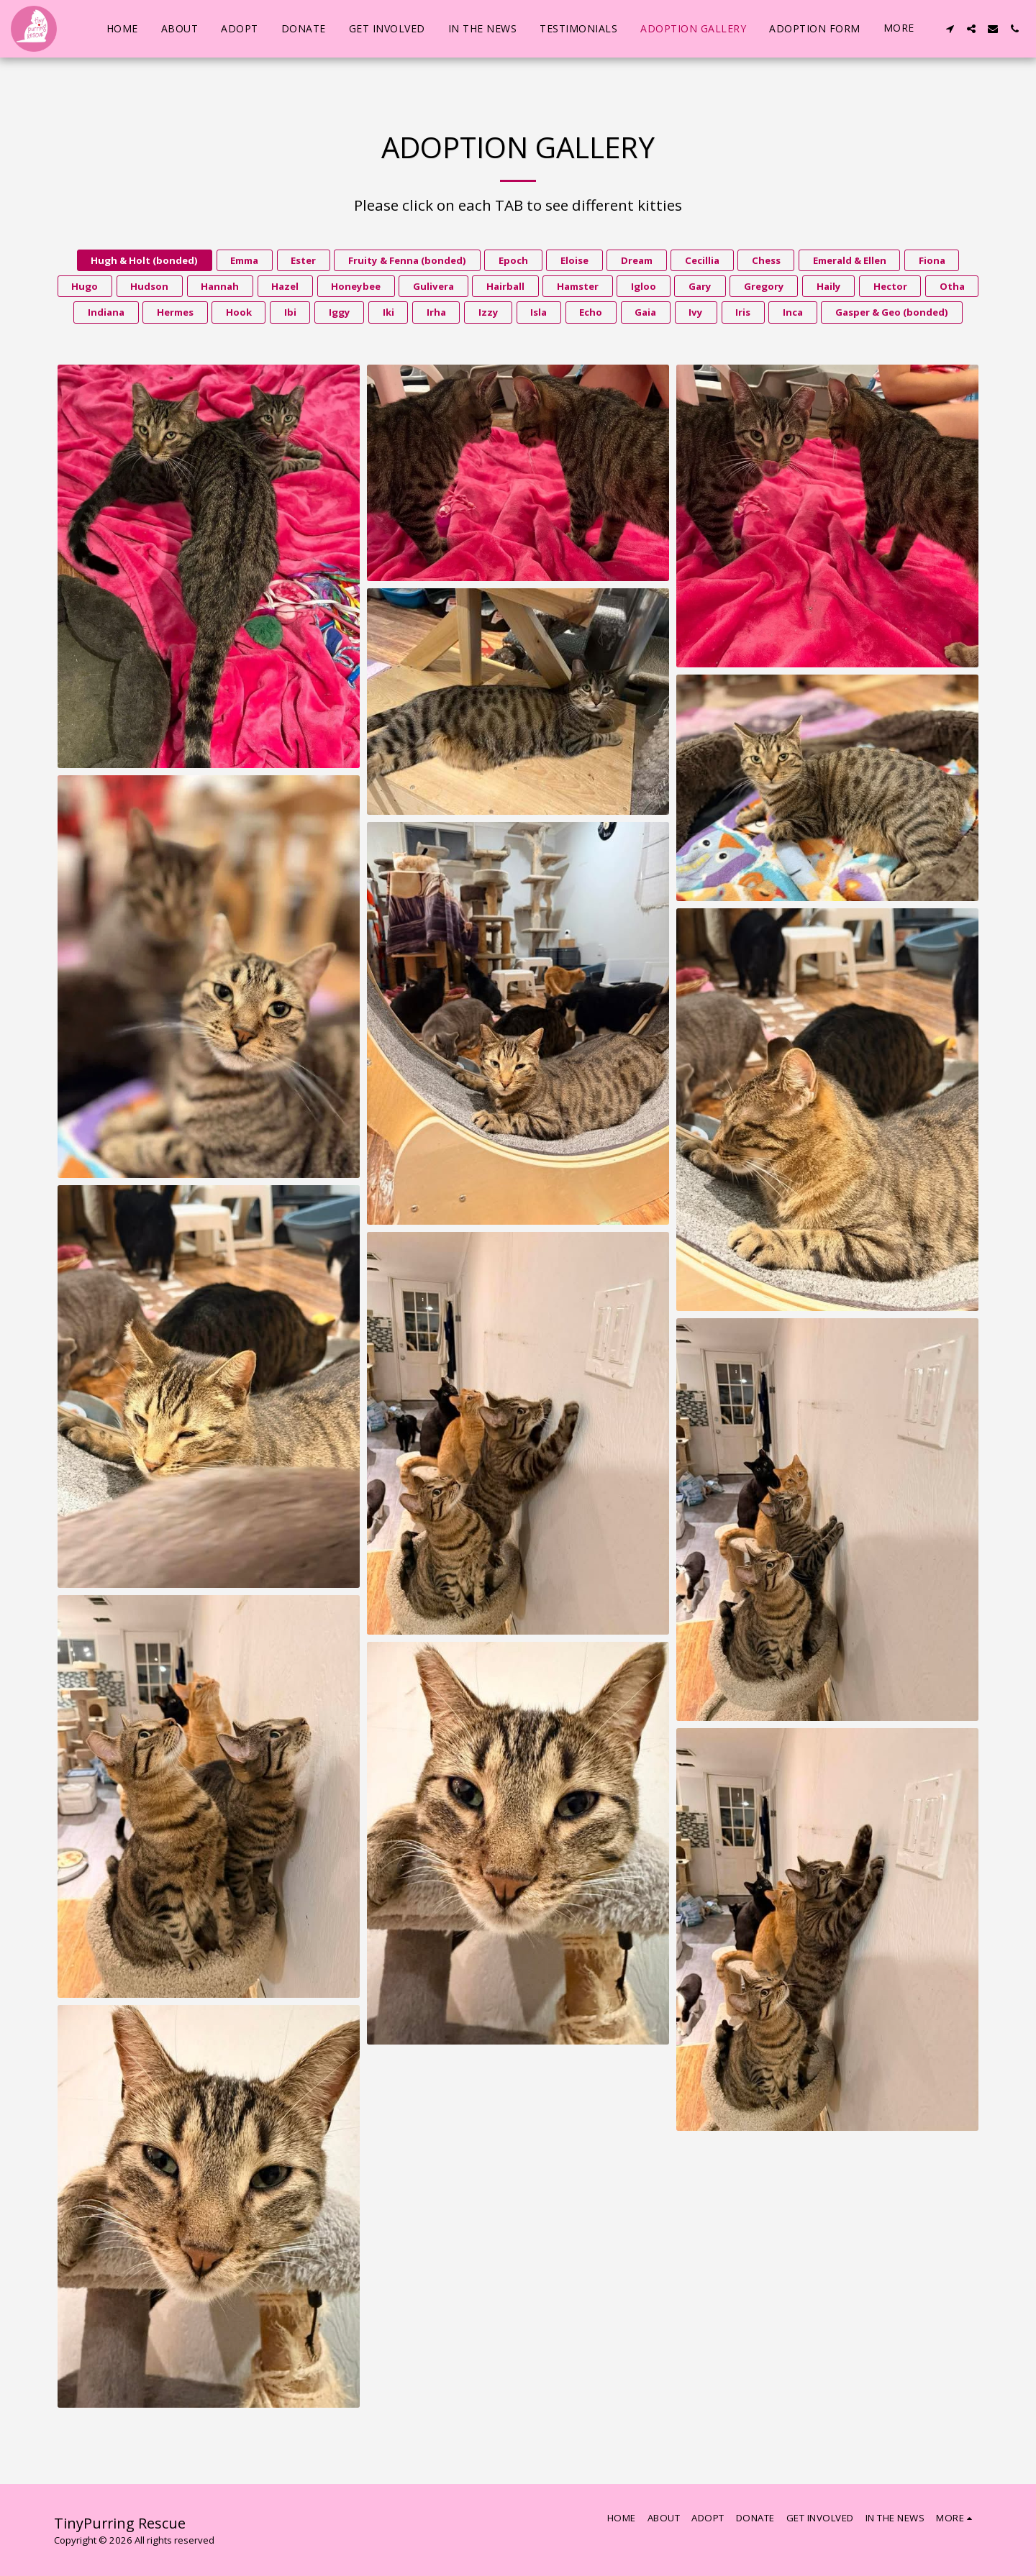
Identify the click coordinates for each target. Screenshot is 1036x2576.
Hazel (285, 286)
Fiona (932, 260)
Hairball (505, 286)
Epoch (513, 260)
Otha (952, 286)
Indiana (106, 312)
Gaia (645, 312)
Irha (436, 312)
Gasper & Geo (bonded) (891, 312)
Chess (766, 260)
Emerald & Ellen (849, 260)
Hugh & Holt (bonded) (144, 260)
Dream (637, 260)
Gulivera (433, 286)
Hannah (220, 286)
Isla (538, 312)
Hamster (578, 286)
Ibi (290, 312)
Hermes (175, 312)
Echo (590, 312)
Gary (700, 286)
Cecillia (702, 260)
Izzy (488, 312)
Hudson (149, 286)
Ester (303, 260)
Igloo (643, 286)
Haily (829, 286)
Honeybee (356, 286)
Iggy (339, 312)
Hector (890, 286)
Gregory (764, 286)
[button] (950, 29)
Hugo (84, 286)
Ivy (696, 312)
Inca (793, 312)
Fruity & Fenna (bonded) (407, 260)
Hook (239, 312)
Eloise (574, 260)
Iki (388, 312)
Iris (742, 312)
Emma (244, 260)
